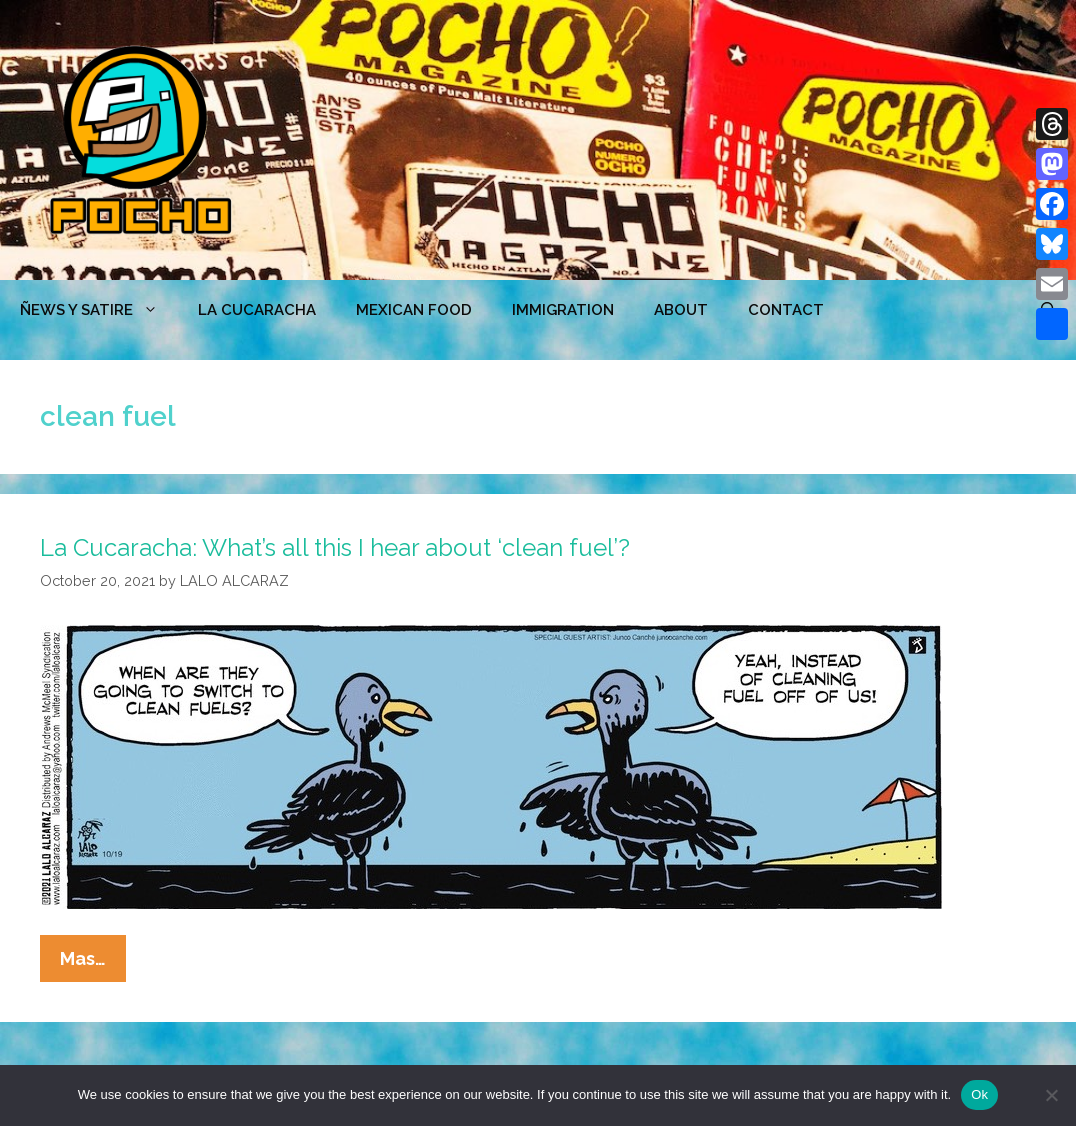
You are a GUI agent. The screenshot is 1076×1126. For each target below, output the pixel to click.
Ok (979, 1094)
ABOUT (681, 310)
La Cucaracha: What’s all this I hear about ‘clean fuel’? (335, 547)
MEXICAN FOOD (414, 310)
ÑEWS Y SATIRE (99, 310)
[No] (1051, 1095)
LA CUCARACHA (257, 310)
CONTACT (786, 310)
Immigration (563, 310)
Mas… (93, 963)
